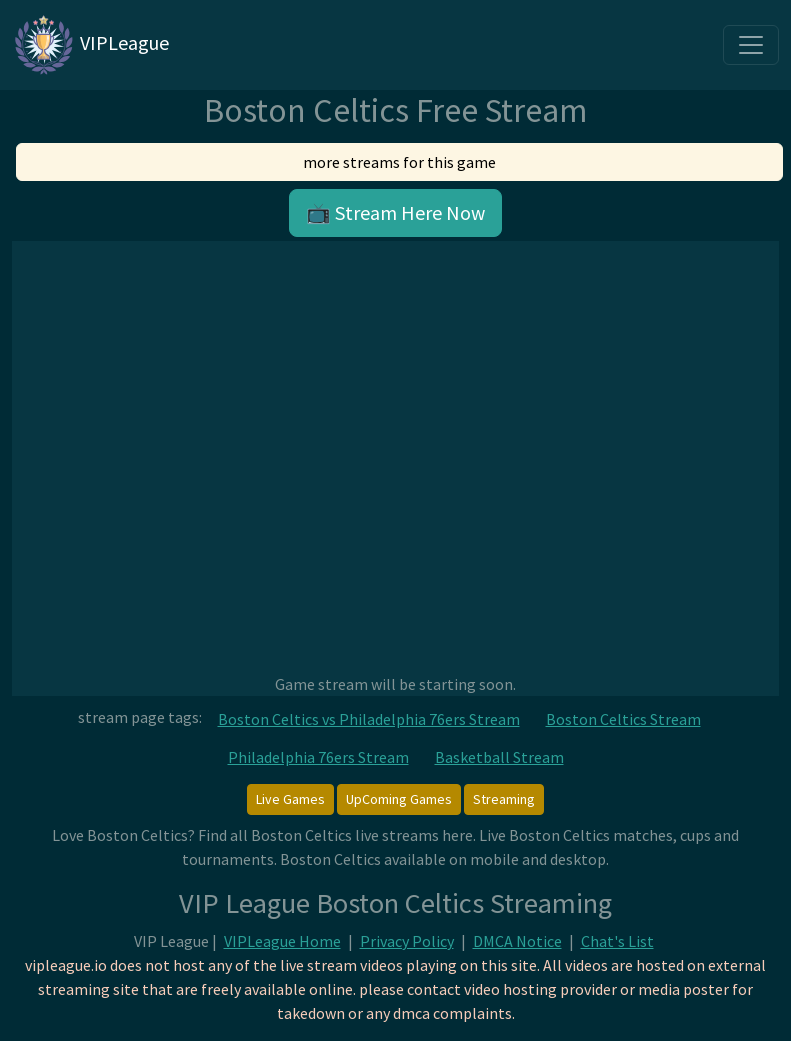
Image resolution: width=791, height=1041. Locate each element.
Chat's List (617, 941)
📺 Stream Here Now (395, 212)
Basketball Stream (499, 757)
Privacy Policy (407, 941)
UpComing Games (399, 799)
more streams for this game (399, 162)
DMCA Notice (517, 941)
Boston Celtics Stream (623, 719)
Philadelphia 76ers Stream (318, 757)
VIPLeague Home (282, 941)
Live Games (290, 799)
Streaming (504, 799)
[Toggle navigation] (751, 45)
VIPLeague (90, 45)
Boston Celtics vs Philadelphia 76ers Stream (369, 719)
